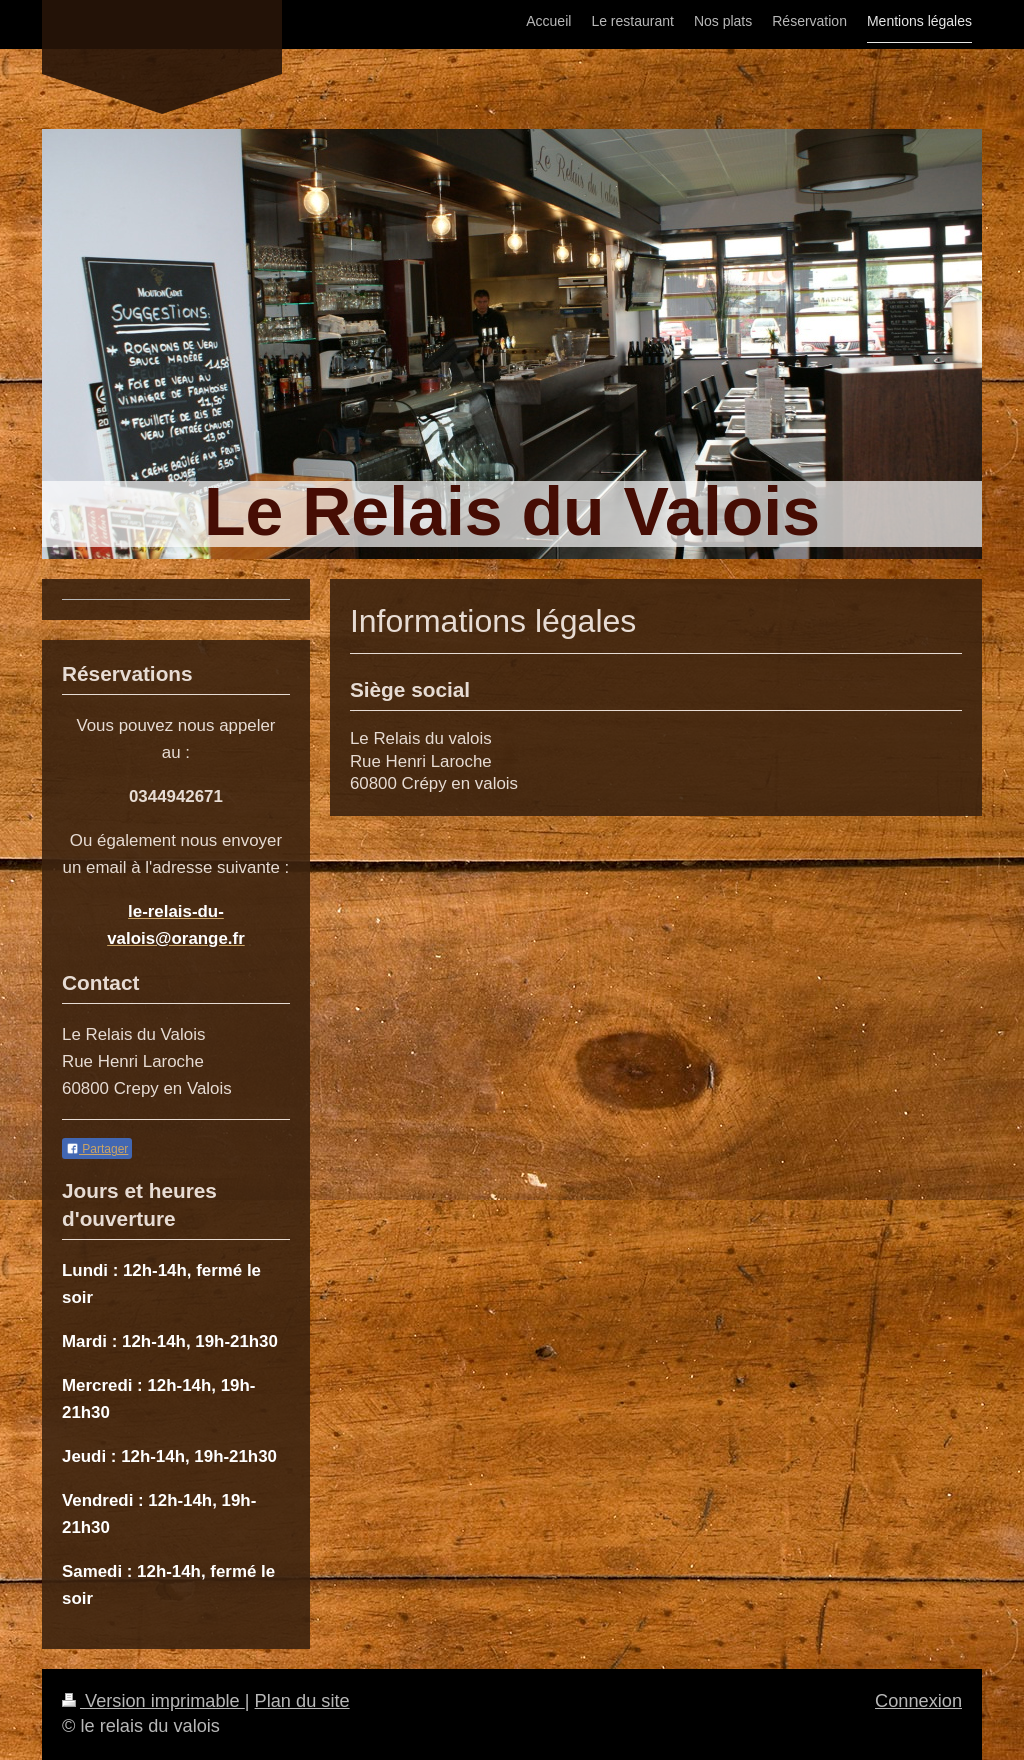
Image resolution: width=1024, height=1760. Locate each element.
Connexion (918, 1701)
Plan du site (302, 1701)
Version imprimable (153, 1701)
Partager (97, 1149)
